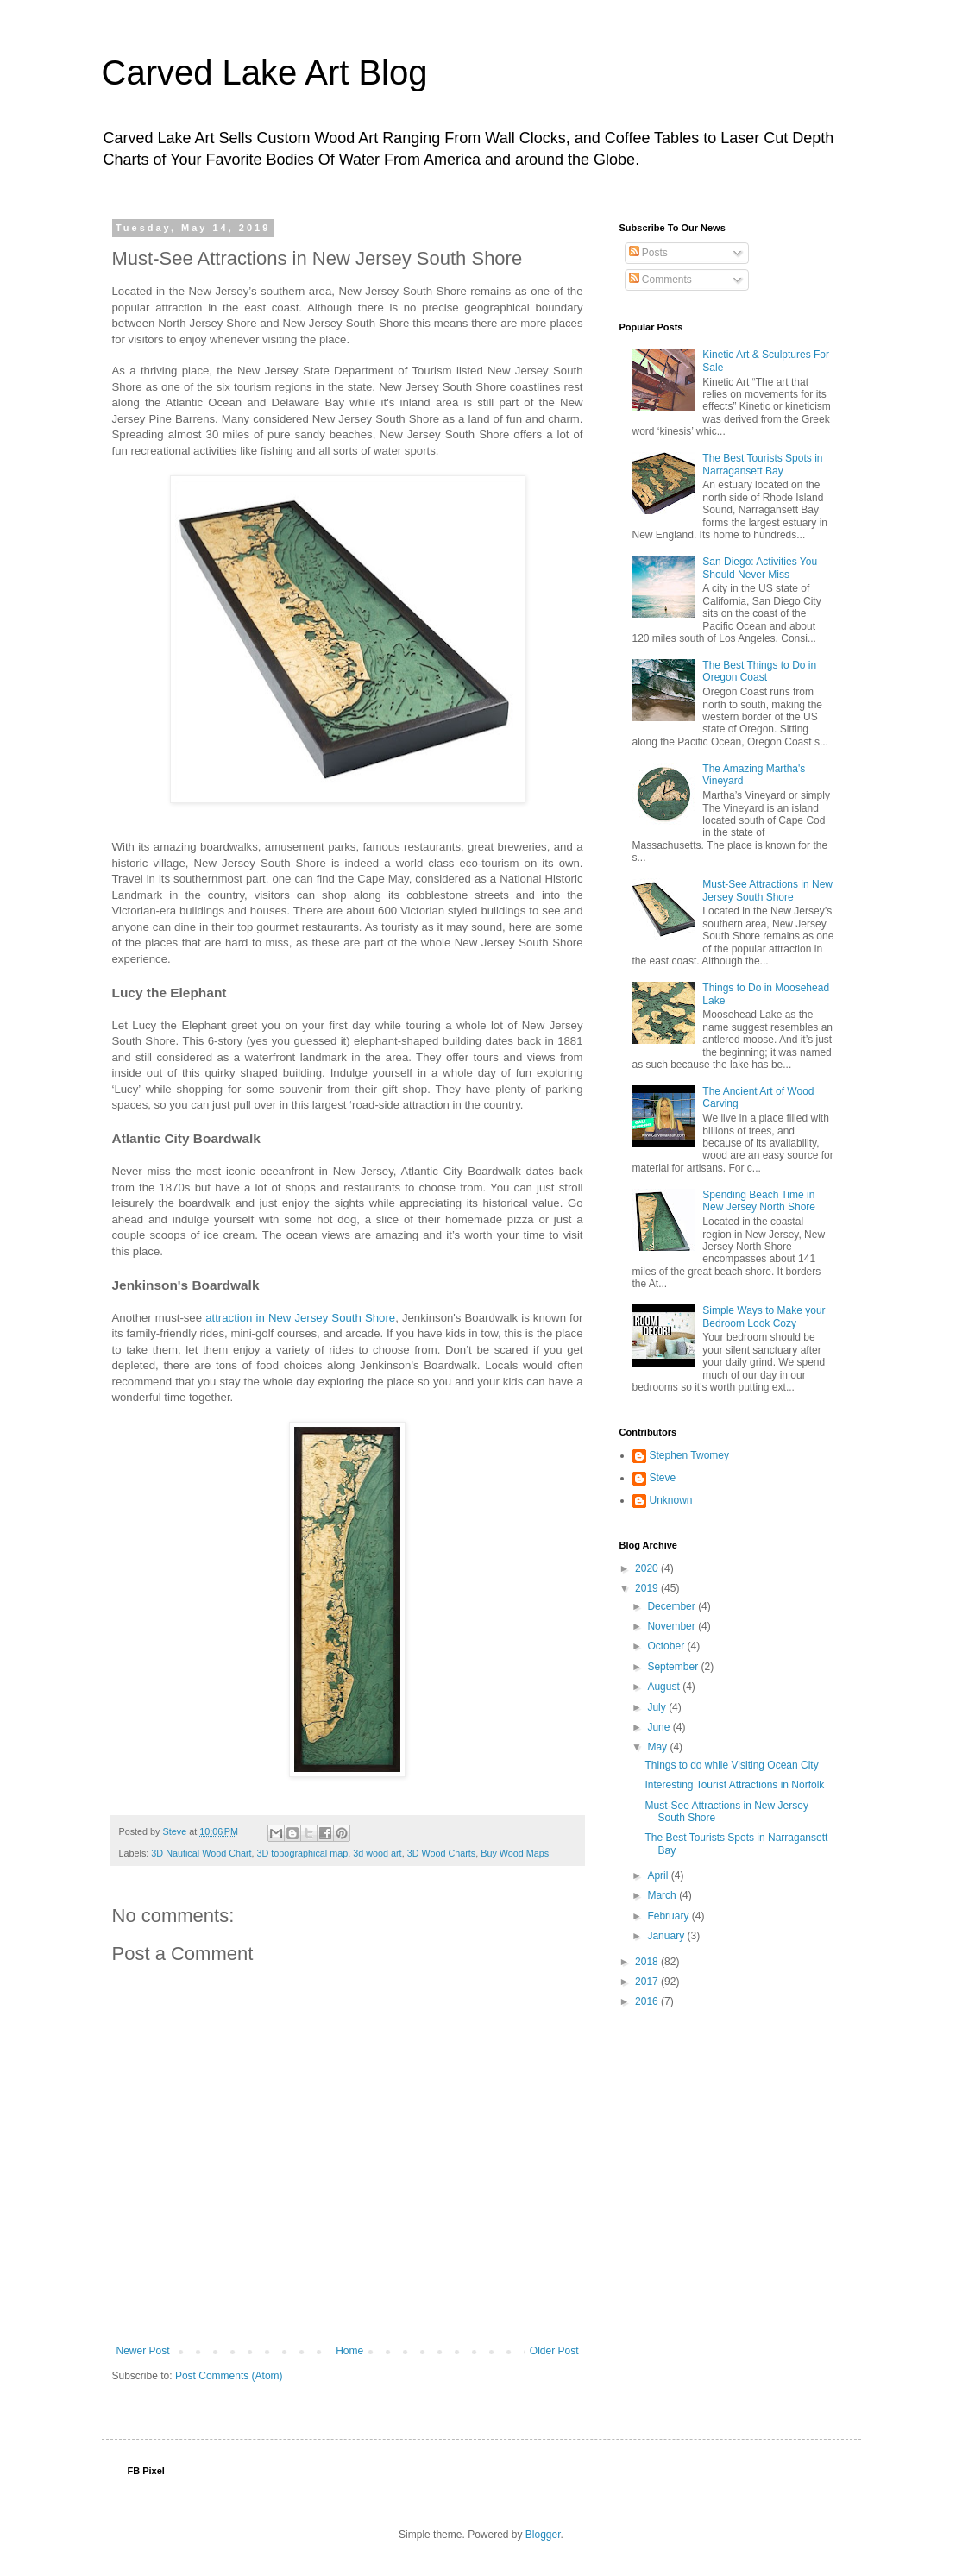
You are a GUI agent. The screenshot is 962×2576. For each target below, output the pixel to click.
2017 (648, 1982)
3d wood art (377, 1853)
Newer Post (143, 2351)
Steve (663, 1478)
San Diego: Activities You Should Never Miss (759, 568)
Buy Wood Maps (515, 1853)
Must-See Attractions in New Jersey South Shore (767, 890)
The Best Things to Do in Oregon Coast (759, 671)
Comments (660, 279)
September (674, 1667)
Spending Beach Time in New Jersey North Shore (758, 1201)
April (658, 1875)
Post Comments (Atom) (229, 2376)
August (664, 1687)
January (667, 1936)
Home (349, 2351)
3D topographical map (303, 1853)
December (672, 1606)
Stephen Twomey (690, 1455)
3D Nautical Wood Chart (201, 1853)
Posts (648, 253)
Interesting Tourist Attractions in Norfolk (734, 1785)
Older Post (554, 2351)
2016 (648, 2001)
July (658, 1707)
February (669, 1916)
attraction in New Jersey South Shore (300, 1317)
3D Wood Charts (441, 1853)
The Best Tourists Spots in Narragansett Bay (762, 464)
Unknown (671, 1500)
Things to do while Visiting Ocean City (731, 1765)
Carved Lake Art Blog (265, 72)
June (659, 1727)
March (663, 1895)
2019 (648, 1588)
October (667, 1646)
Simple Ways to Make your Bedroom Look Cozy (763, 1316)
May (658, 1747)
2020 (648, 1568)
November (672, 1626)
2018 (648, 1962)
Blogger (543, 2535)
